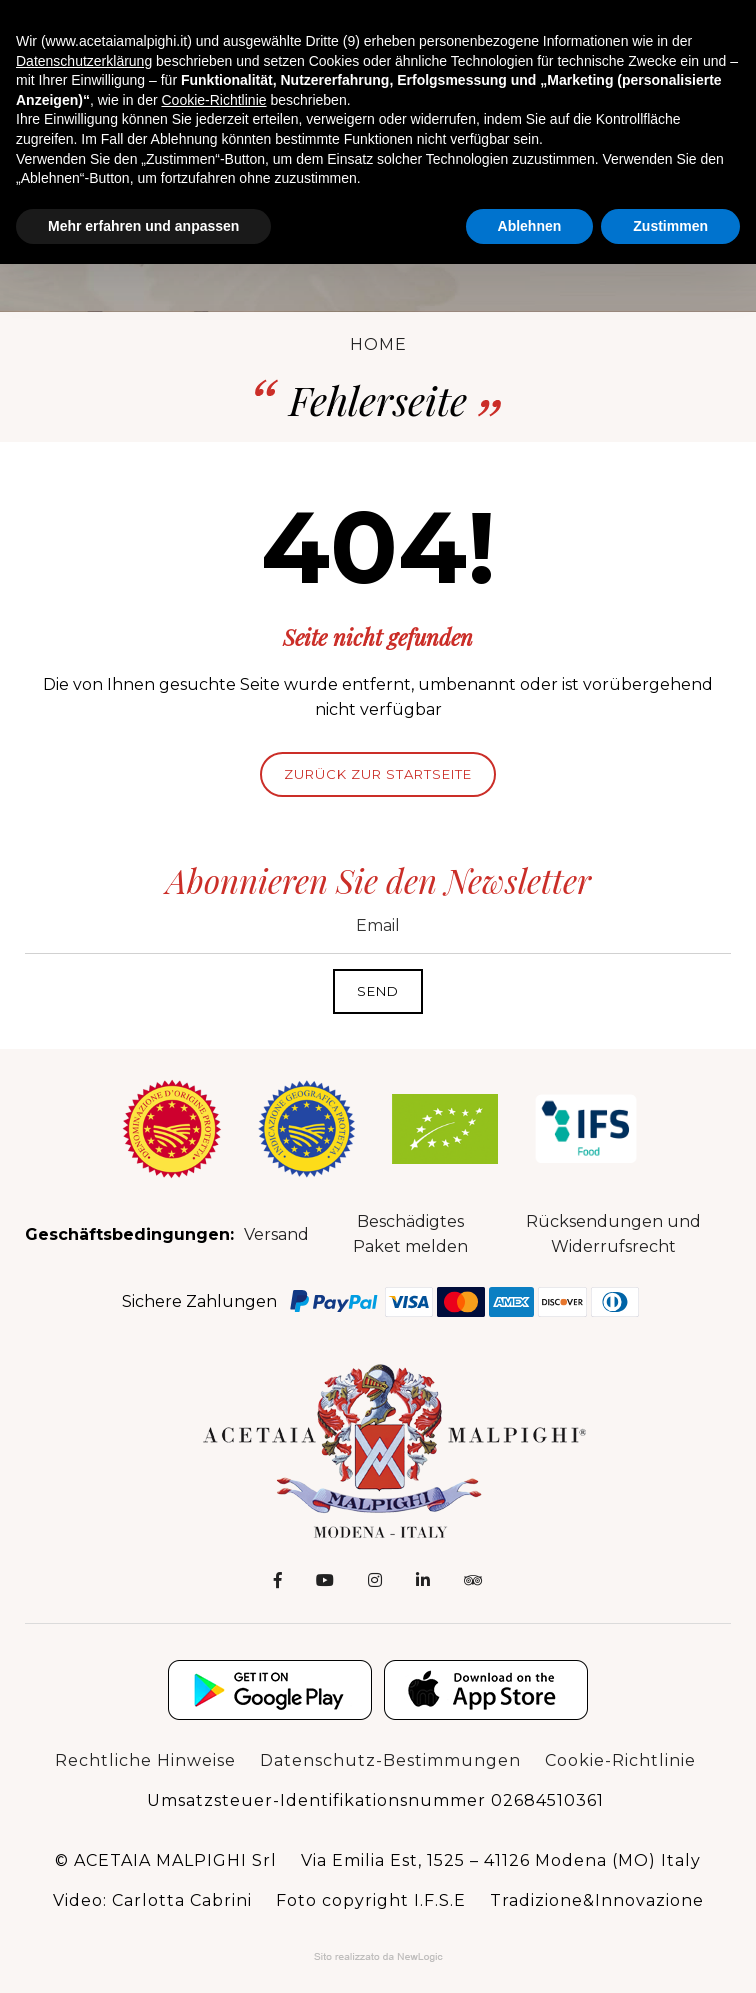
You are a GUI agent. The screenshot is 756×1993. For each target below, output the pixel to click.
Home (378, 344)
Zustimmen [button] (670, 226)
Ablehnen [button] (530, 226)
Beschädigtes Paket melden (410, 1234)
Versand (276, 1234)
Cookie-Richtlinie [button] (213, 100)
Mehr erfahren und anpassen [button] (143, 226)
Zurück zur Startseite (378, 774)
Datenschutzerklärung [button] (84, 61)
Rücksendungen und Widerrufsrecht (613, 1234)
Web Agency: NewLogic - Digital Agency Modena (378, 1957)
